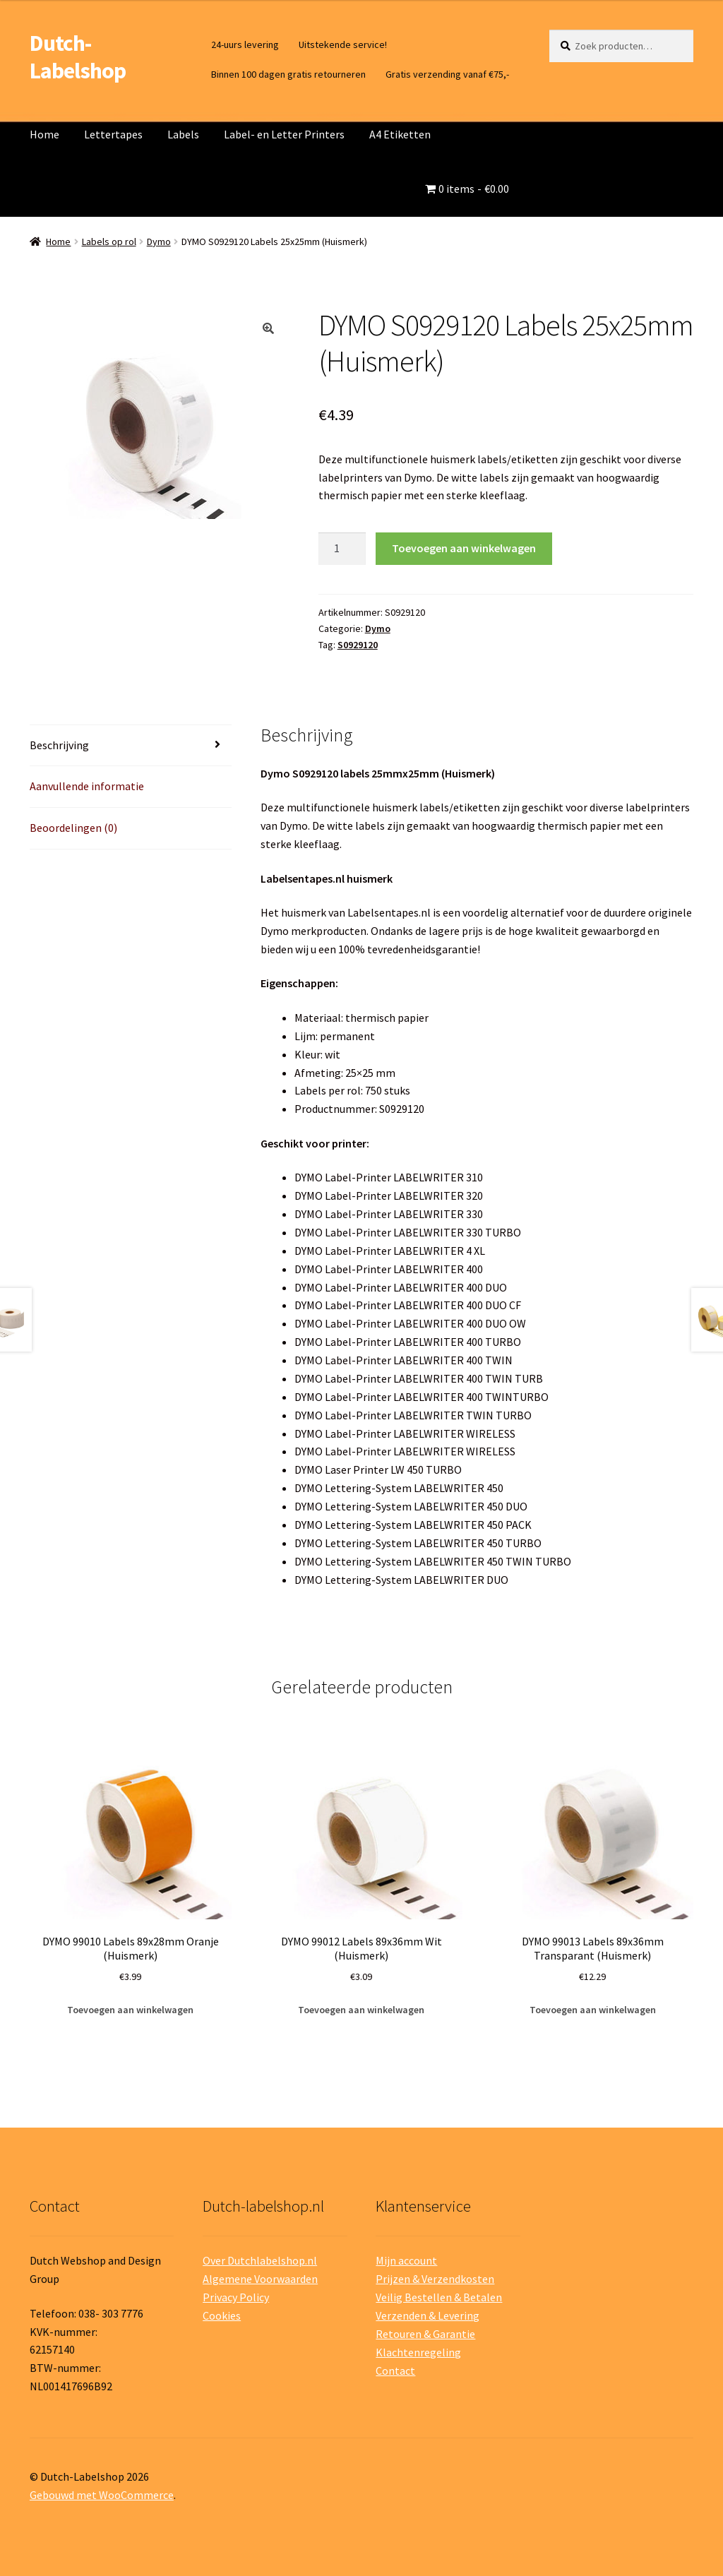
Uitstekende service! (343, 44)
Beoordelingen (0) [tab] (73, 828)
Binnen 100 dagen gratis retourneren (288, 74)
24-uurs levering (245, 44)
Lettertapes (113, 134)
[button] (268, 328)
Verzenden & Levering (427, 2315)
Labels (183, 134)
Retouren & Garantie (425, 2334)
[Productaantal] (342, 548)
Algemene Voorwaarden (260, 2279)
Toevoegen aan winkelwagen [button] (130, 2009)
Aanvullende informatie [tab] (87, 786)
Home (44, 134)
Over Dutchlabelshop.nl (260, 2260)
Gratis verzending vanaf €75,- (447, 74)
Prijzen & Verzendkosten (435, 2279)
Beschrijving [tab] (59, 745)
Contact (395, 2370)
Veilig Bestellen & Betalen (439, 2297)
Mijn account (406, 2260)
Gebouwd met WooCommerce (102, 2495)
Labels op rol (109, 241)
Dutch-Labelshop (78, 57)
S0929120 (357, 644)
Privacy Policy (236, 2297)
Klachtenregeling (418, 2352)
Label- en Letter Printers (284, 134)
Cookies (222, 2315)
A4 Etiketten (400, 134)
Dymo (159, 241)
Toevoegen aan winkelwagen (464, 548)
